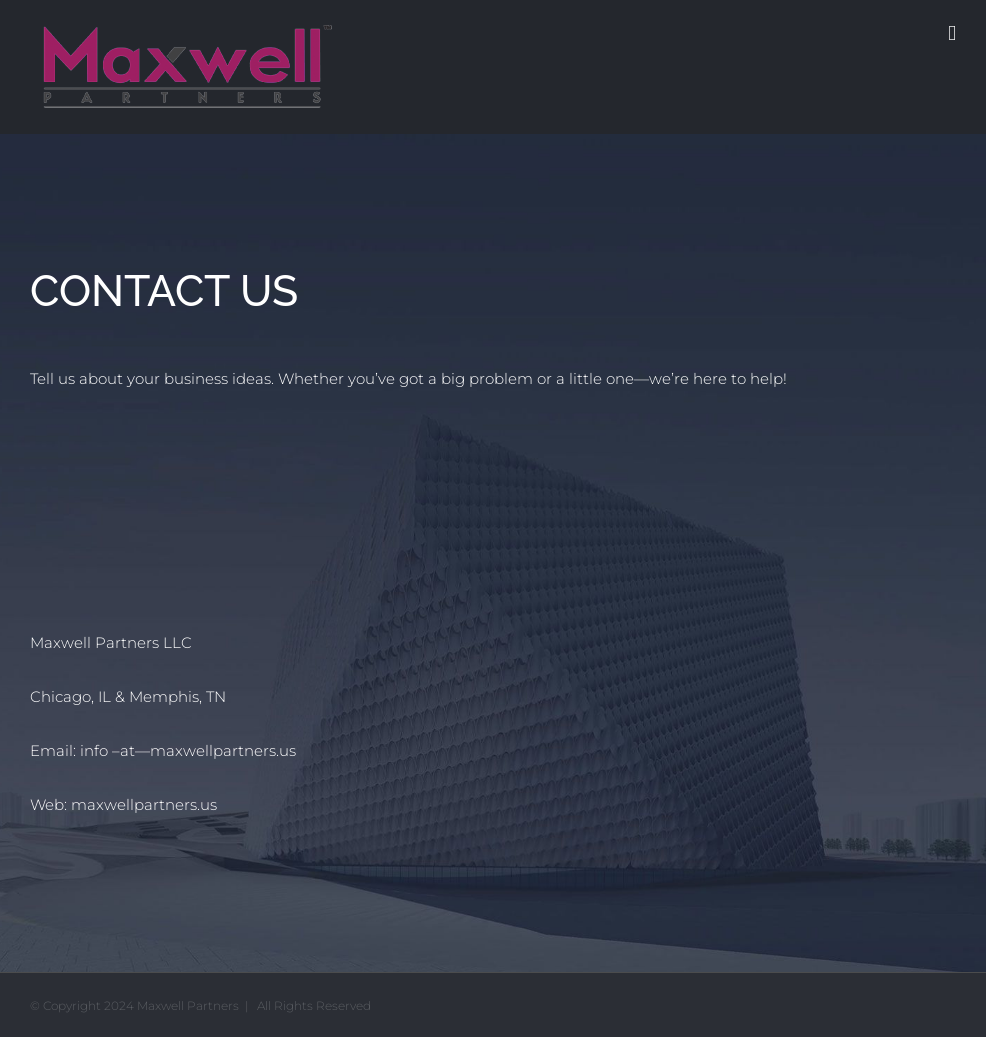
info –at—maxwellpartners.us (188, 750)
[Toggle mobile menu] (952, 33)
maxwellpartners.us (144, 804)
